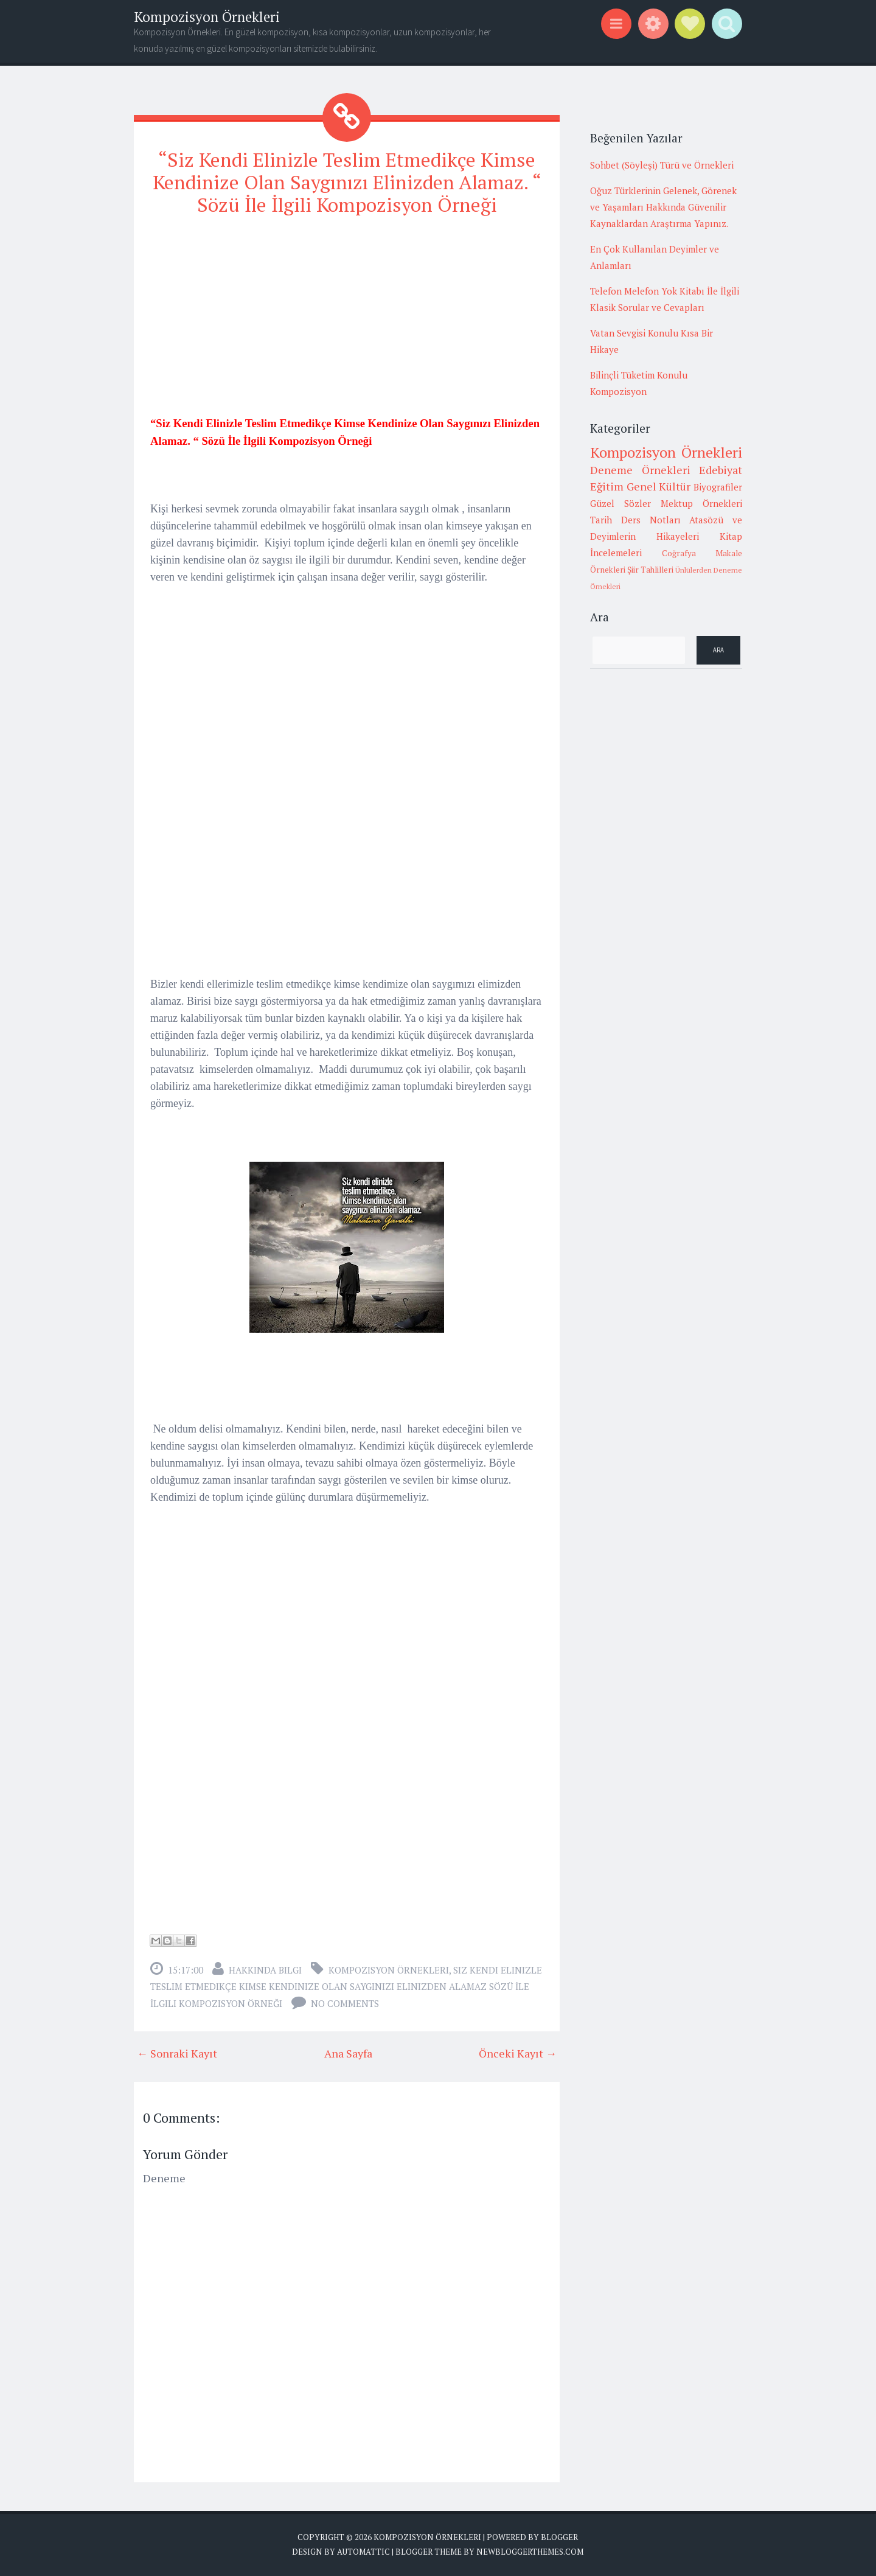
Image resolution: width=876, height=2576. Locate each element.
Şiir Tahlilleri (650, 569)
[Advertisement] (346, 313)
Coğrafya (679, 553)
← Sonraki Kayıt (177, 2053)
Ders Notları (651, 520)
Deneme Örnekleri (640, 469)
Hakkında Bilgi (265, 1970)
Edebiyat (720, 469)
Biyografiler (717, 487)
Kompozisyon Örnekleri (207, 16)
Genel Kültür (659, 486)
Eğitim (607, 486)
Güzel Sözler (620, 503)
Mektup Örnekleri (701, 503)
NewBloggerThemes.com (529, 2551)
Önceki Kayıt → (518, 2053)
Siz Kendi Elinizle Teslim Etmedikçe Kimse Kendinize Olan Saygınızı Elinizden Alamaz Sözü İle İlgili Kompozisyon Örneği (346, 1986)
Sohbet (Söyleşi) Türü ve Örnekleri (662, 165)
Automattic (363, 2551)
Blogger (559, 2537)
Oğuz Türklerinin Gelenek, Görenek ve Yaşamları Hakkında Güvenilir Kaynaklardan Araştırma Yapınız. (663, 206)
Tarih (601, 520)
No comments (345, 2003)
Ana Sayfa (348, 2053)
